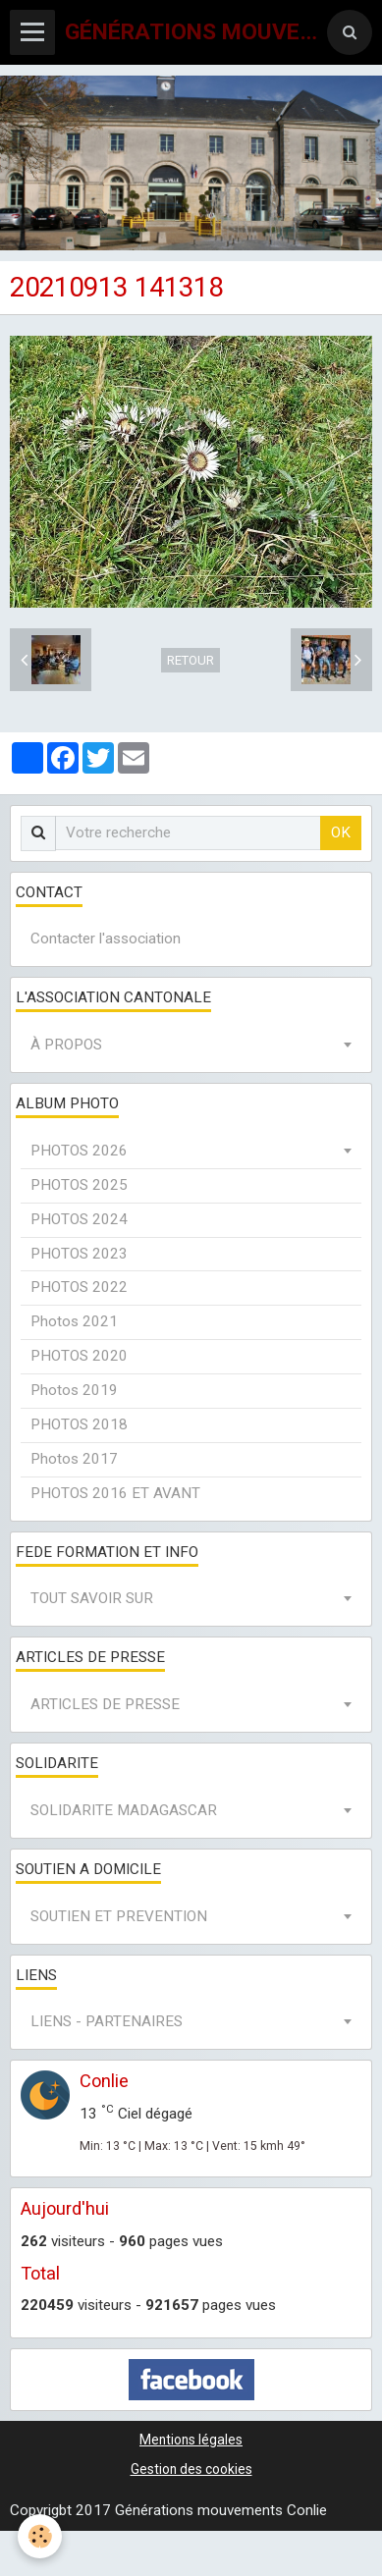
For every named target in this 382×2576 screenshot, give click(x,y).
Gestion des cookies (191, 2469)
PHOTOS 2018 (79, 1424)
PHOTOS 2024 (79, 1219)
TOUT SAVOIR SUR (91, 1598)
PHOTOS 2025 (79, 1185)
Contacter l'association (105, 938)
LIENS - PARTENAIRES (106, 2021)
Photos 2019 (74, 1390)
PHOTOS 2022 (79, 1287)
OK (341, 832)
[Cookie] (40, 2536)
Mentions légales (191, 2439)
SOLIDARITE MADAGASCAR (123, 1810)
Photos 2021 (74, 1321)
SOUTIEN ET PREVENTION (118, 1916)
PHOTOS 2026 (79, 1150)
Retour (190, 660)
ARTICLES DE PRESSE (105, 1704)
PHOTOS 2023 (79, 1253)
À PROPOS (66, 1044)
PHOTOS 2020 (79, 1356)
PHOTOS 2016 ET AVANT (115, 1493)
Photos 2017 (74, 1459)
